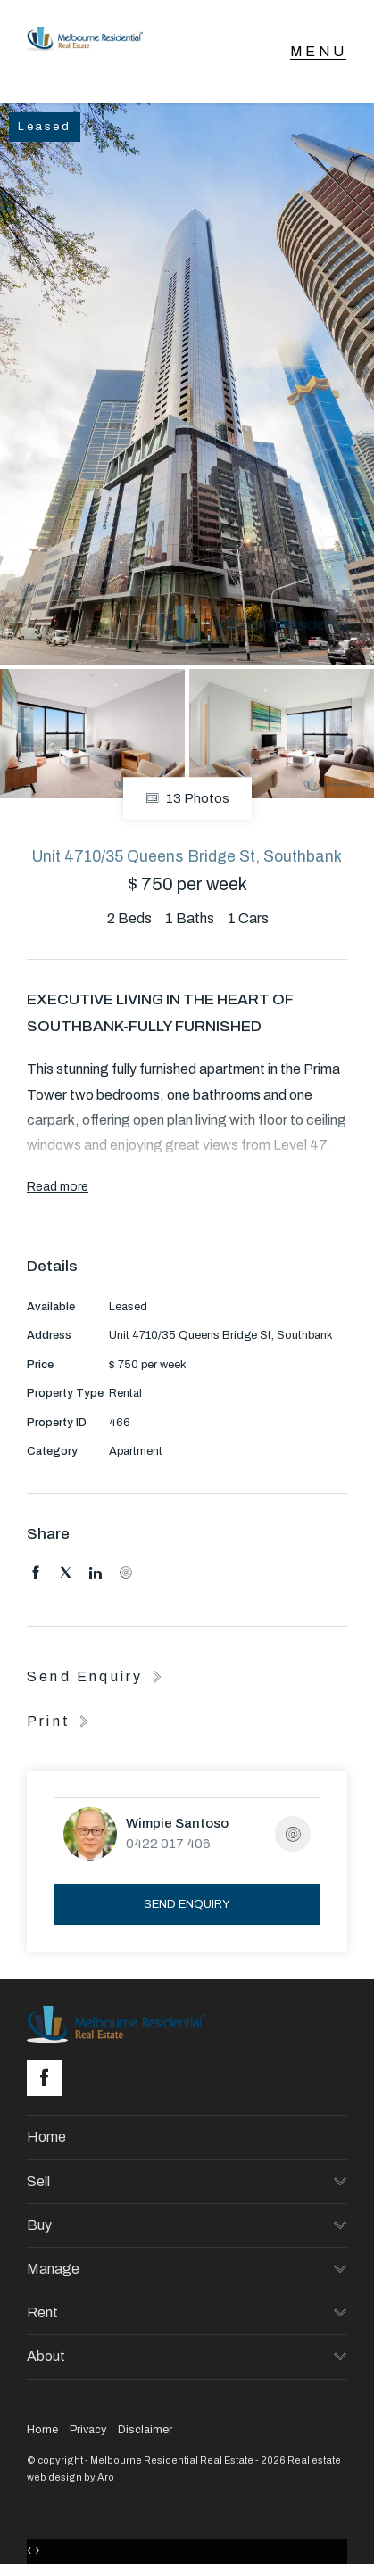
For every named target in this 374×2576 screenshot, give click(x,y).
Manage (53, 2268)
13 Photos (187, 798)
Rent (42, 2312)
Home (46, 2136)
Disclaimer (145, 2429)
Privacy (88, 2429)
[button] (60, 1720)
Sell (38, 2181)
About (46, 2356)
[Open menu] (318, 51)
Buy (39, 2225)
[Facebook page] (49, 2080)
